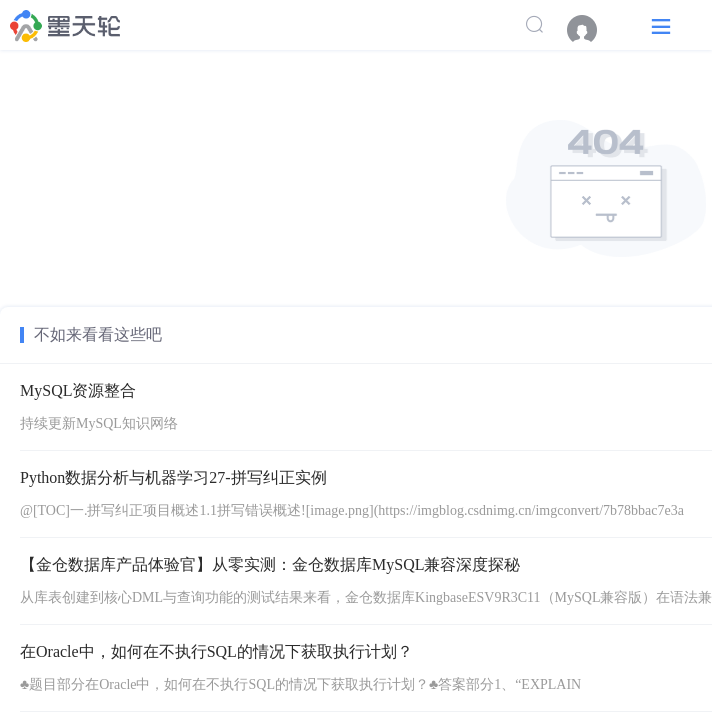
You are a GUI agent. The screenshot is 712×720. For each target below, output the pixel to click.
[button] (661, 25)
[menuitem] (592, 30)
